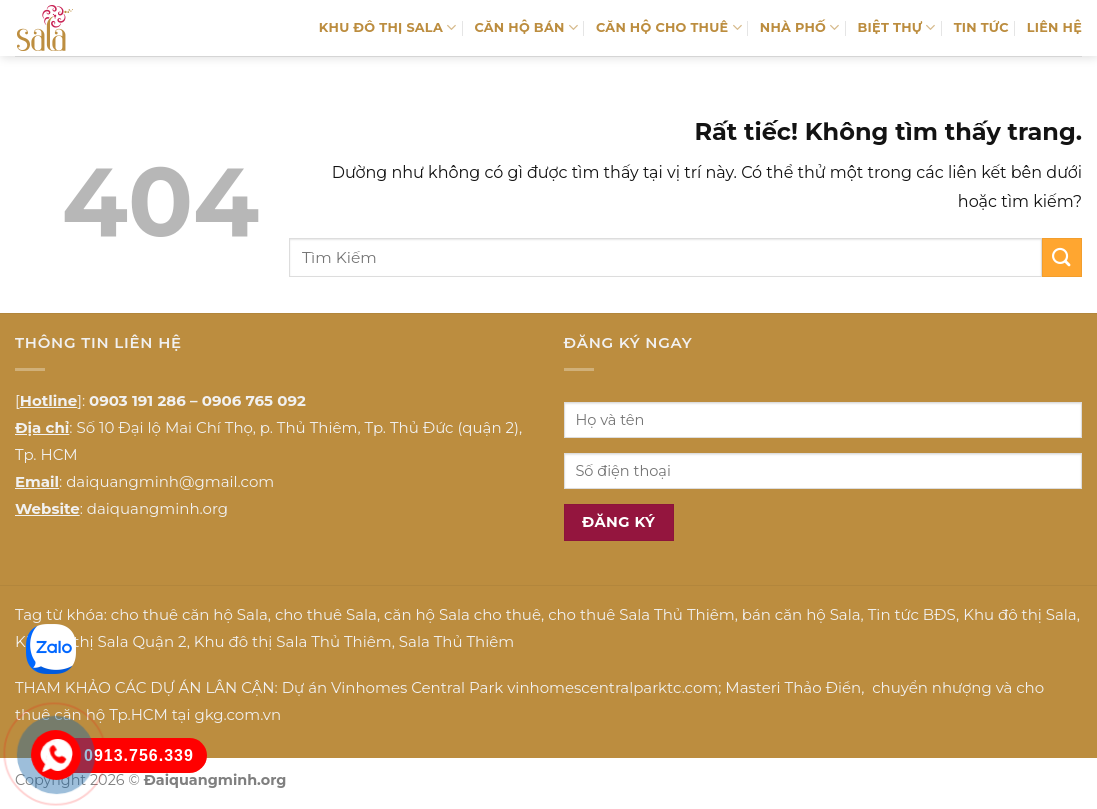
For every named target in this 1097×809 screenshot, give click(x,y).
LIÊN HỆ (1054, 27)
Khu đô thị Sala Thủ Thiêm (293, 641)
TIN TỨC (981, 27)
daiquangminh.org (157, 508)
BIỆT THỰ (897, 27)
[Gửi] (1062, 257)
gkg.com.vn (237, 714)
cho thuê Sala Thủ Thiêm (641, 614)
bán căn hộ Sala (801, 614)
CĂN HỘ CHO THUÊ (669, 27)
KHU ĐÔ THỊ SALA (388, 27)
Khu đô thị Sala (1019, 614)
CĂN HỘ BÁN (526, 27)
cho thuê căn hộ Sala (189, 614)
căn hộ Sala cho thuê (462, 614)
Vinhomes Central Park (417, 687)
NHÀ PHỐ (800, 27)
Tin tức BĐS (912, 614)
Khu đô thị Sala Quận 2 (101, 641)
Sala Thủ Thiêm (456, 641)
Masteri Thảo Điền (793, 687)
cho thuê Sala (326, 614)
